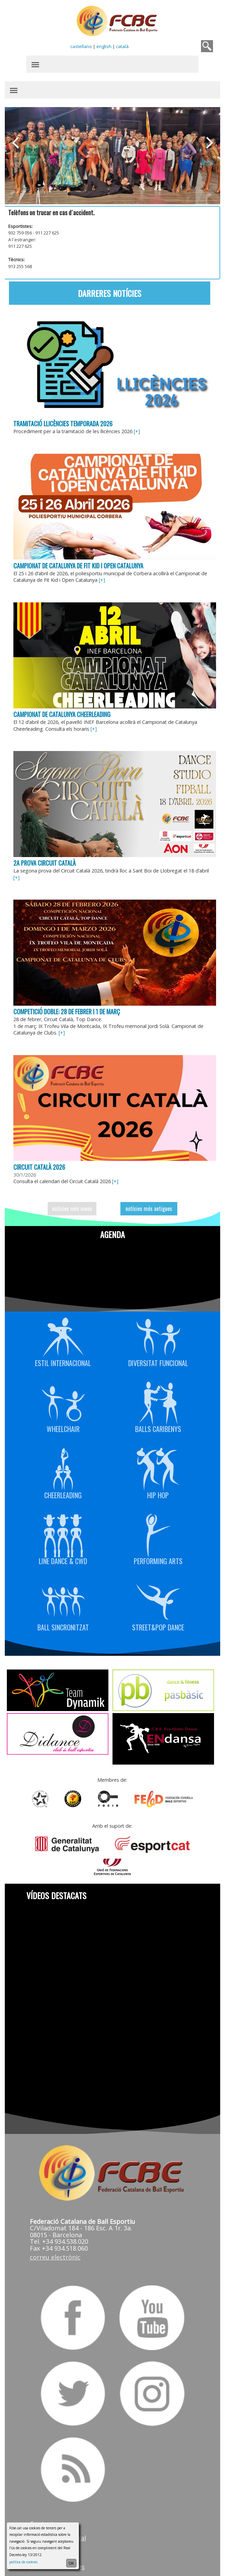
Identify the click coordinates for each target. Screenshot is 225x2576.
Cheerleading (63, 1466)
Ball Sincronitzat (63, 1598)
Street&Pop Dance (158, 1598)
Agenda (112, 1227)
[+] (137, 429)
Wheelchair (63, 1400)
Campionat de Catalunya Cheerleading (62, 710)
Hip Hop (158, 1466)
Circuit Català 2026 (40, 1160)
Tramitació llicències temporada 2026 (63, 421)
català (122, 46)
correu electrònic (56, 2249)
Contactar (45, 2513)
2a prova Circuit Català (45, 858)
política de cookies (23, 2562)
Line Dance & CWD (63, 1532)
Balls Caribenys (158, 1400)
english (104, 46)
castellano (81, 46)
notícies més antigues (148, 1202)
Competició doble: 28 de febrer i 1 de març (67, 1005)
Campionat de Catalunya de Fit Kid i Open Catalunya (79, 562)
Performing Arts (157, 1532)
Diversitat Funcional (158, 1334)
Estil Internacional (63, 1334)
